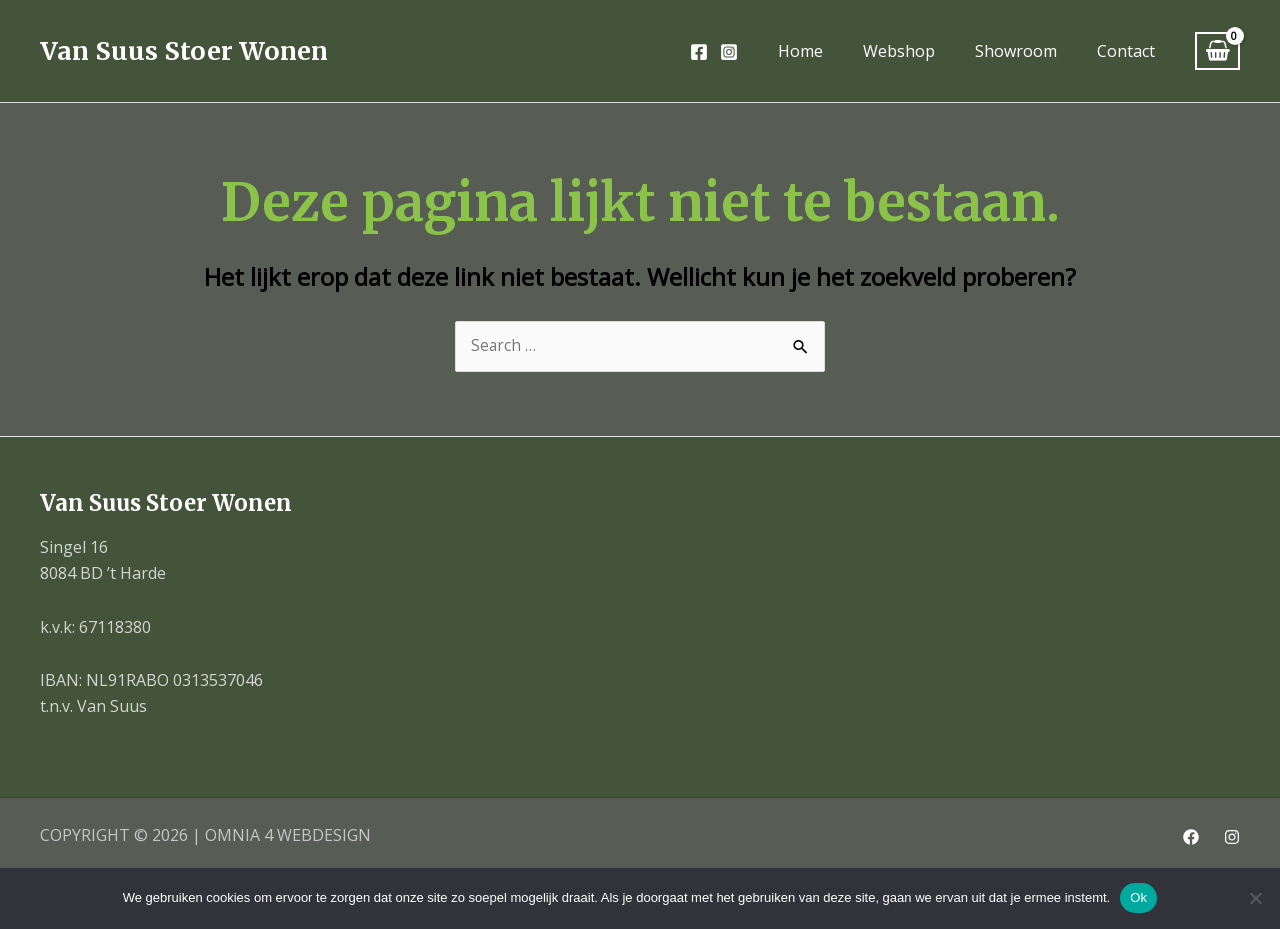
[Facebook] (699, 52)
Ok (1138, 897)
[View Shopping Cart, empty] (1217, 51)
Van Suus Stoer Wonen (184, 51)
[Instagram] (729, 52)
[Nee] (1255, 898)
